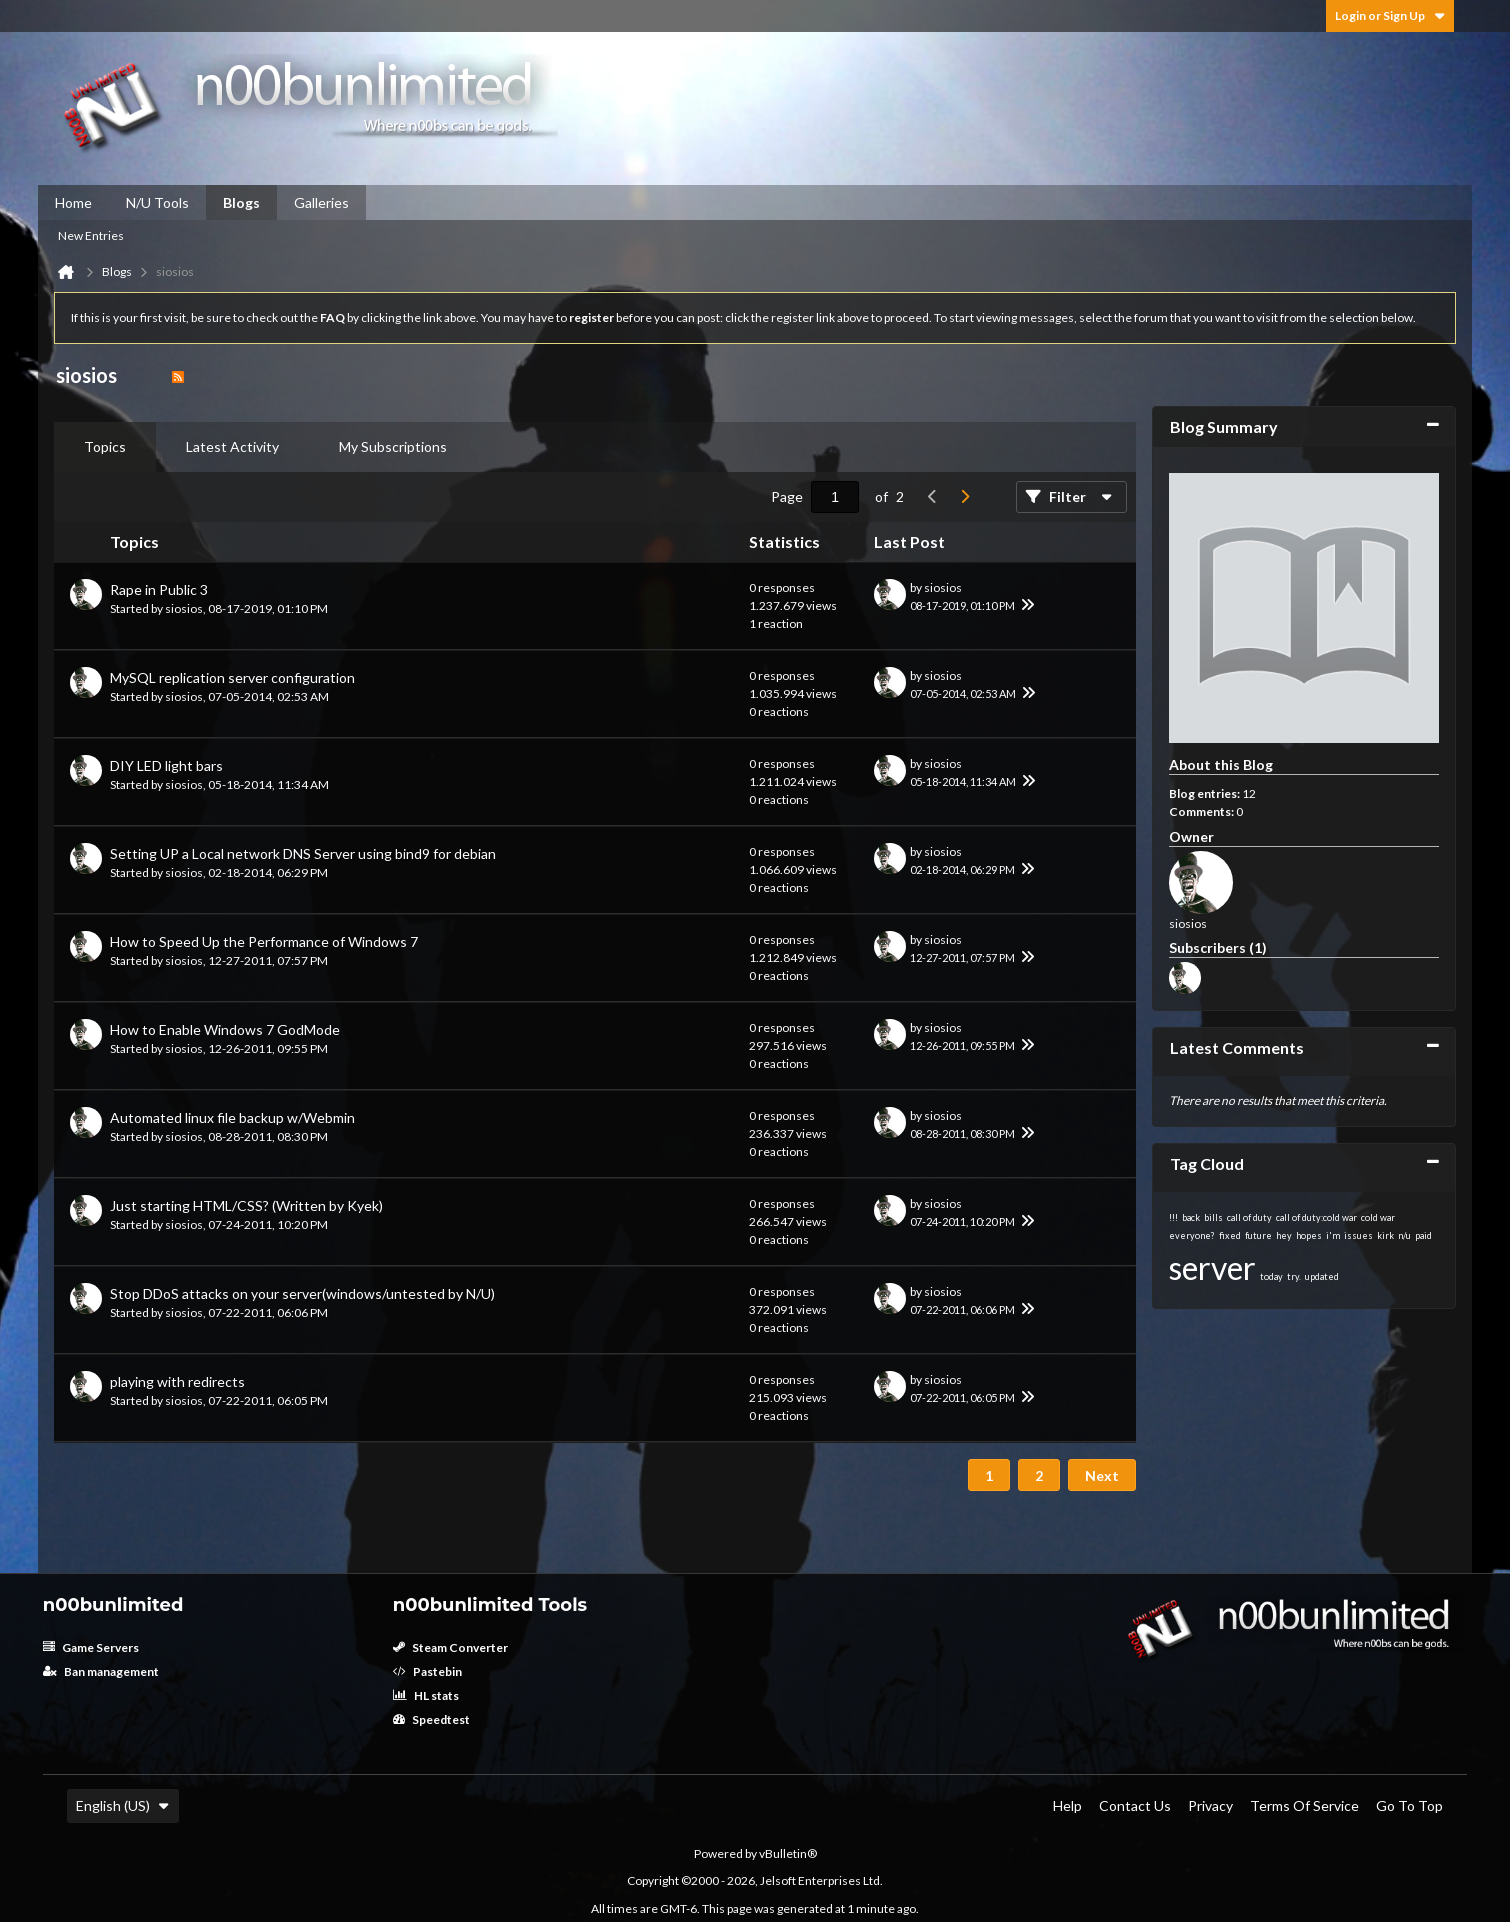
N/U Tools (157, 202)
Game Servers (91, 1647)
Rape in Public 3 (159, 589)
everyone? (1192, 1235)
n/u (1404, 1235)
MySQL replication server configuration (232, 677)
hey (1284, 1235)
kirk (1385, 1235)
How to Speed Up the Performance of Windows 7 (264, 941)
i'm (1333, 1235)
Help (1067, 1805)
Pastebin (427, 1671)
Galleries (321, 202)
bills (1213, 1217)
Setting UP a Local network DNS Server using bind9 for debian (303, 853)
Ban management (101, 1671)
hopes (1309, 1235)
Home (73, 202)
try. (1294, 1276)
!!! (1173, 1217)
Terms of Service (1304, 1805)
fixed (1230, 1235)
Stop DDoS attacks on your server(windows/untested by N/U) (302, 1293)
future (1258, 1235)
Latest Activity (232, 446)
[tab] (105, 447)
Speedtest (431, 1719)
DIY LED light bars (166, 765)
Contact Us (1135, 1805)
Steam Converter (450, 1647)
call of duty (1249, 1217)
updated (1322, 1276)
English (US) (123, 1805)
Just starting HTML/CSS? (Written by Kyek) (246, 1205)
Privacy (1210, 1805)
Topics (105, 446)
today (1271, 1276)
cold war (1378, 1217)
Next (1102, 1475)
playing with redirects (177, 1381)
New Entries (91, 235)
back (1191, 1217)
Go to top (1409, 1805)
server (1212, 1267)
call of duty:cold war (1316, 1217)
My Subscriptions (393, 446)
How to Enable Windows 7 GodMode (225, 1029)
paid (1423, 1235)
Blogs (241, 202)
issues (1358, 1235)
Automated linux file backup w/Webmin (232, 1117)
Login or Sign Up (1390, 15)
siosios (184, 608)
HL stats (426, 1695)
